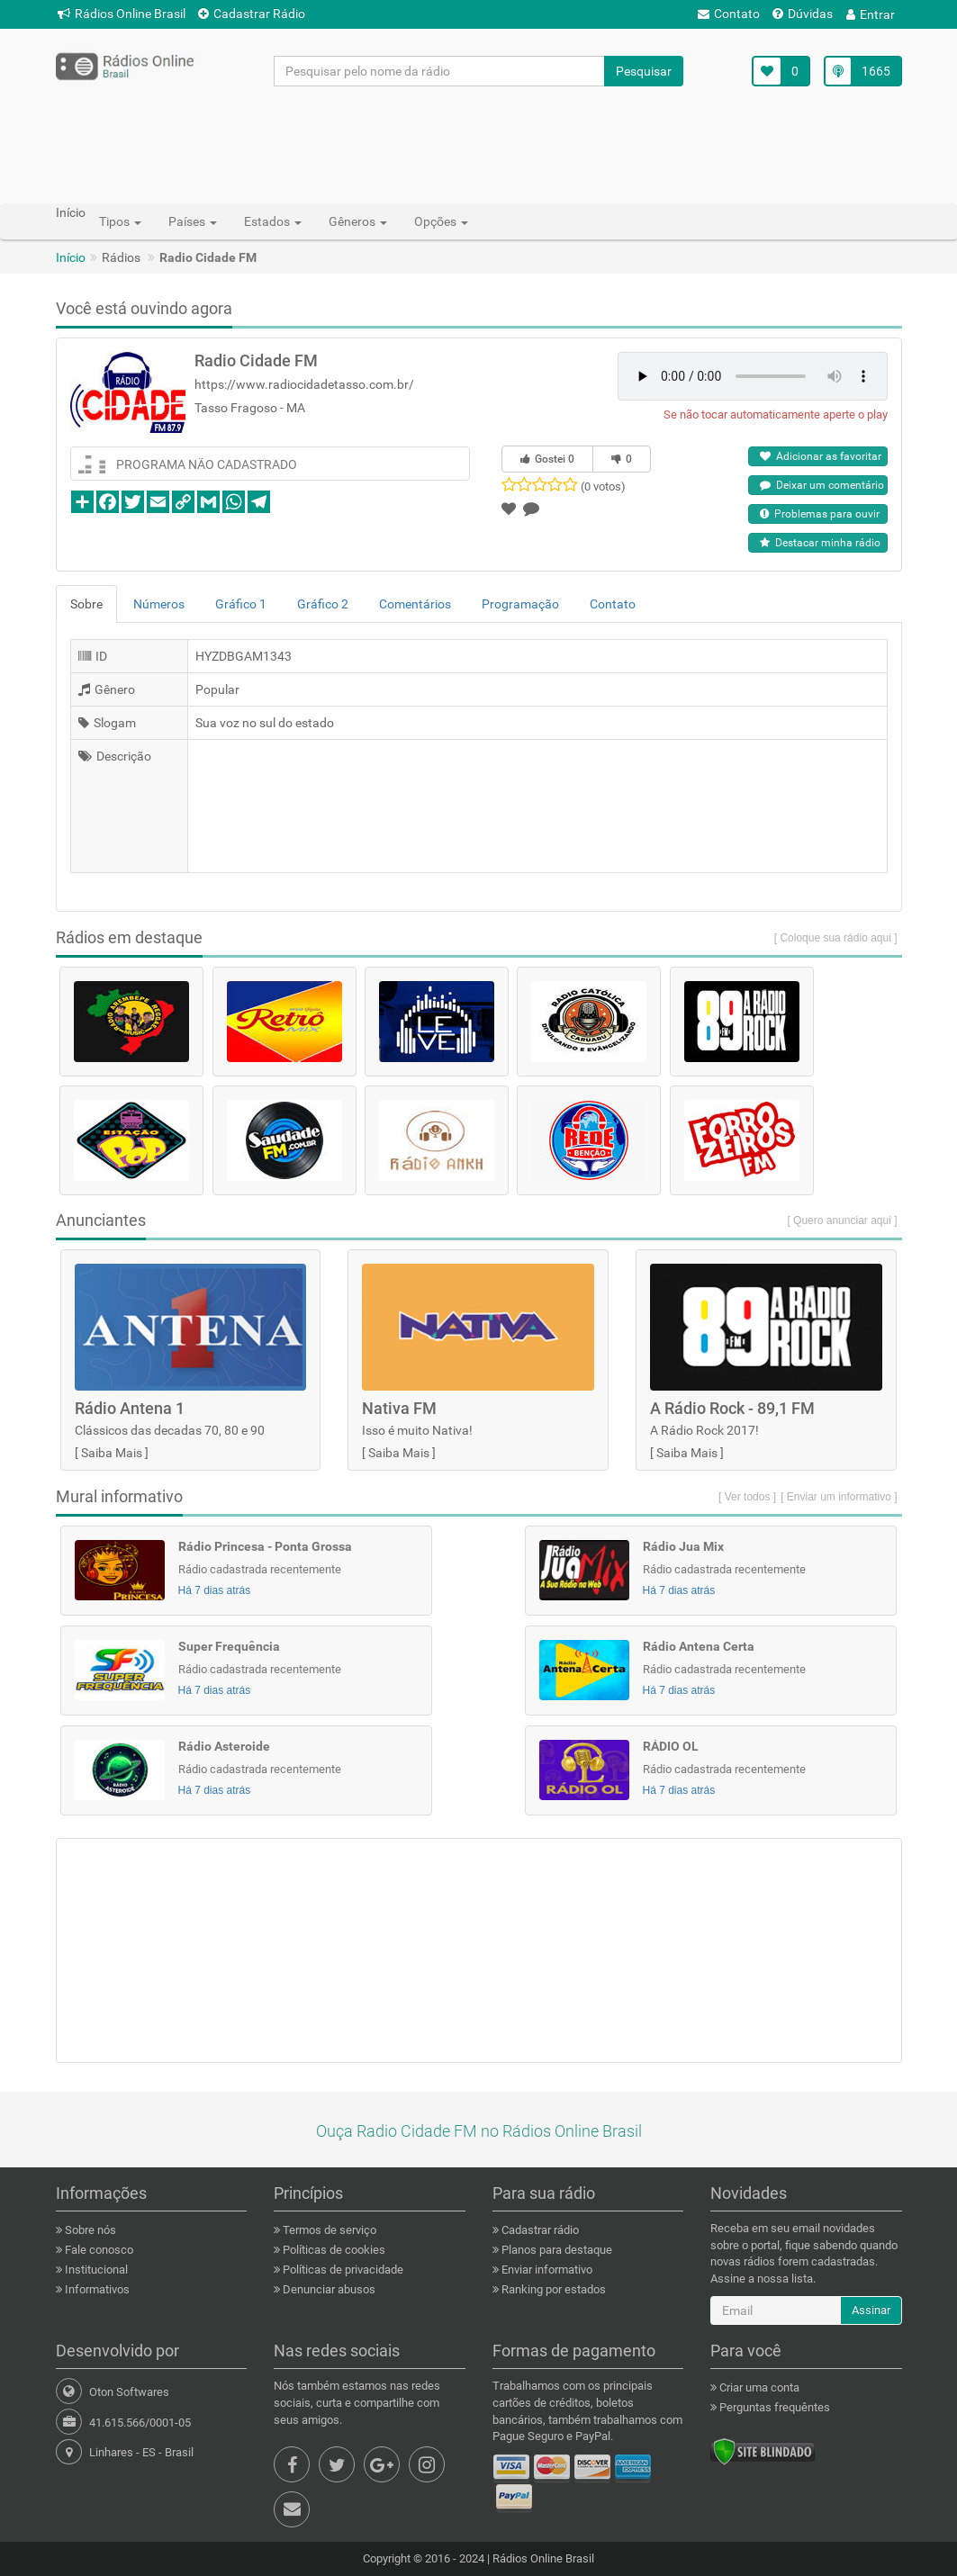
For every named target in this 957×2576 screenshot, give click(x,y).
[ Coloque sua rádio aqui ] (836, 937)
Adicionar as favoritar (820, 456)
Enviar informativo (545, 2269)
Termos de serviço (328, 2230)
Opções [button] (441, 221)
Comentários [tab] (415, 604)
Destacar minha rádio (820, 542)
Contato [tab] (613, 604)
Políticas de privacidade (341, 2269)
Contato (729, 13)
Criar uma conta (758, 2387)
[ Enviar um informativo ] (839, 1496)
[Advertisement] (479, 144)
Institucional (95, 2269)
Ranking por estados (552, 2289)
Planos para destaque (555, 2249)
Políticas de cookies (332, 2249)
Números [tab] (159, 604)
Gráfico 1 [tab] (240, 604)
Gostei (547, 459)
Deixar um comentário (822, 485)
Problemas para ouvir (820, 514)
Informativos (96, 2289)
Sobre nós (89, 2230)
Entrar (870, 14)
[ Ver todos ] (747, 1496)
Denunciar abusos (327, 2289)
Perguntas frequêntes (773, 2407)
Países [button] (192, 221)
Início (71, 257)
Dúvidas (802, 13)
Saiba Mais (111, 1453)
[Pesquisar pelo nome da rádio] (440, 71)
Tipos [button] (120, 221)
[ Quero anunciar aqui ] (842, 1220)
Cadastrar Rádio (251, 13)
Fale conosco (97, 2249)
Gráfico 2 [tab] (322, 604)
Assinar (871, 2310)
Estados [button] (273, 221)
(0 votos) (603, 486)
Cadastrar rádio (539, 2230)
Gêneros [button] (358, 221)
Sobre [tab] (86, 604)
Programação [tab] (520, 604)
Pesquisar (644, 71)
